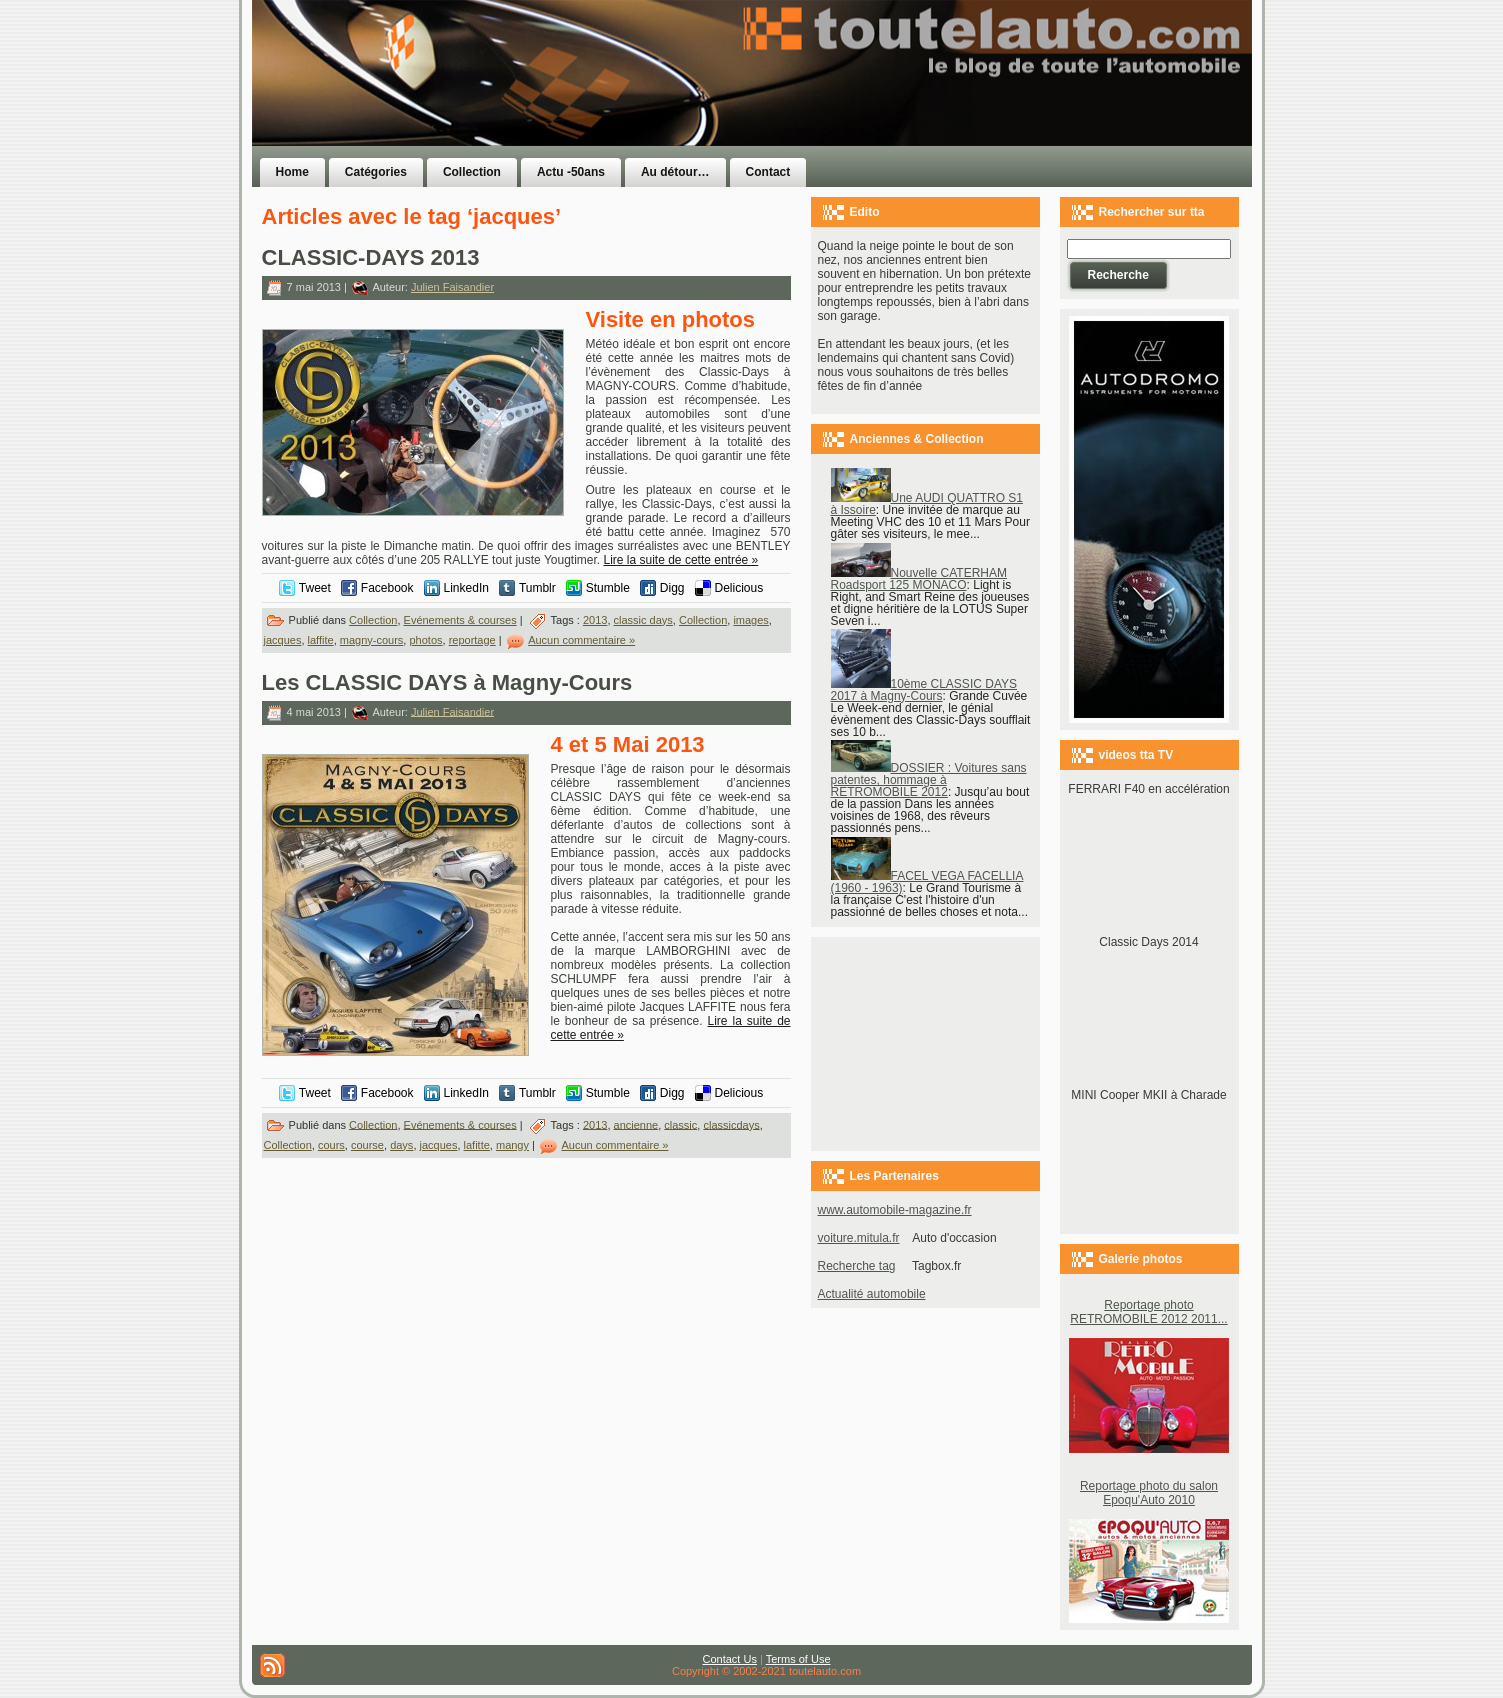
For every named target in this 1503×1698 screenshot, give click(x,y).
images (750, 620)
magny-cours (372, 640)
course (367, 1145)
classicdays (731, 1124)
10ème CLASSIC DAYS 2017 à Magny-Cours (924, 690)
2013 (595, 620)
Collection (373, 620)
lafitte (477, 1145)
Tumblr (537, 588)
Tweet (315, 588)
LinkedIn (466, 588)
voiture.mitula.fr (859, 1238)
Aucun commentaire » (581, 640)
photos (425, 640)
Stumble (608, 588)
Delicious (739, 588)
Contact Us (730, 1659)
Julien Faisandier (452, 287)
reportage (472, 640)
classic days (643, 620)
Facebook (387, 588)
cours (331, 1145)
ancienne (636, 1124)
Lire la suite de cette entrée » (681, 560)
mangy (512, 1145)
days (401, 1145)
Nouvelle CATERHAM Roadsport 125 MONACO (919, 579)
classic (680, 1124)
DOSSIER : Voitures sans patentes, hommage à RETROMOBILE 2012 (929, 780)
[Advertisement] (1004, 113)
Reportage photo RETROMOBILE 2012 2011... (1148, 1312)
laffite (321, 640)
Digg (672, 588)
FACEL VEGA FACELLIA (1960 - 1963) (927, 882)
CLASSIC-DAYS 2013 (371, 257)
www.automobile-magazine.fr (895, 1210)
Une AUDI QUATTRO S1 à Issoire (927, 504)
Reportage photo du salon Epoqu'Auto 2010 (1149, 1493)
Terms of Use (798, 1659)
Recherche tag (857, 1266)
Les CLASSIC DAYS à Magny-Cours (447, 682)
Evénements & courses (460, 620)
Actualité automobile (872, 1294)
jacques (283, 640)
